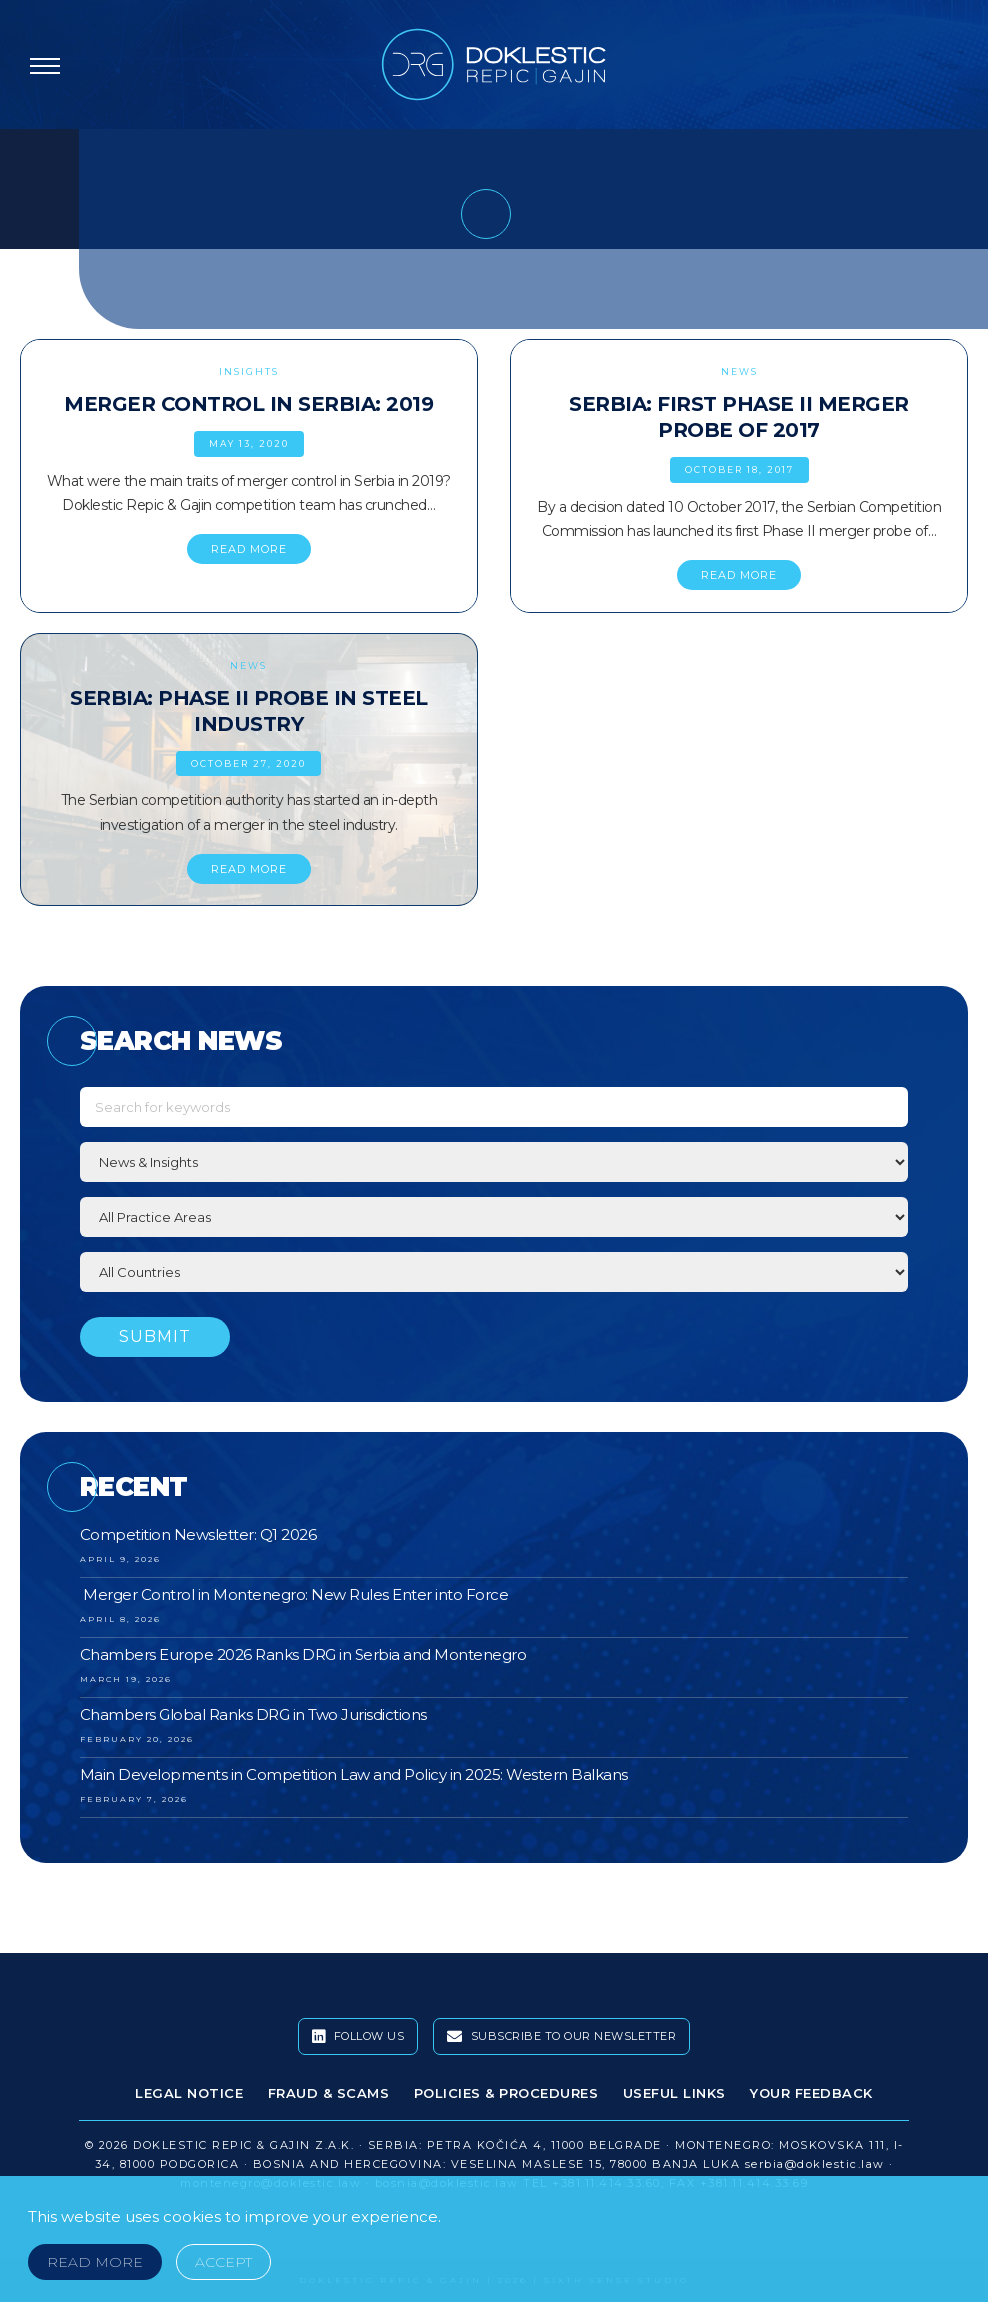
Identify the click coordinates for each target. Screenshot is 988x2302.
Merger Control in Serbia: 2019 (248, 404)
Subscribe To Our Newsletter (562, 2037)
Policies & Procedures (506, 2093)
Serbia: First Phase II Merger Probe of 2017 (739, 417)
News (739, 371)
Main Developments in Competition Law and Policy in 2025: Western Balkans (354, 1774)
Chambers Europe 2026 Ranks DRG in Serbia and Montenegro (303, 1654)
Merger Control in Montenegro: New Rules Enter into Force (294, 1594)
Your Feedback (811, 2093)
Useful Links (674, 2093)
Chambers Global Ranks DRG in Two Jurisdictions (253, 1714)
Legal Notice (189, 2093)
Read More (95, 2262)
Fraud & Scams (329, 2093)
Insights (249, 371)
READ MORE (249, 549)
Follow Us (358, 2037)
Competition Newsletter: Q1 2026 (198, 1534)
